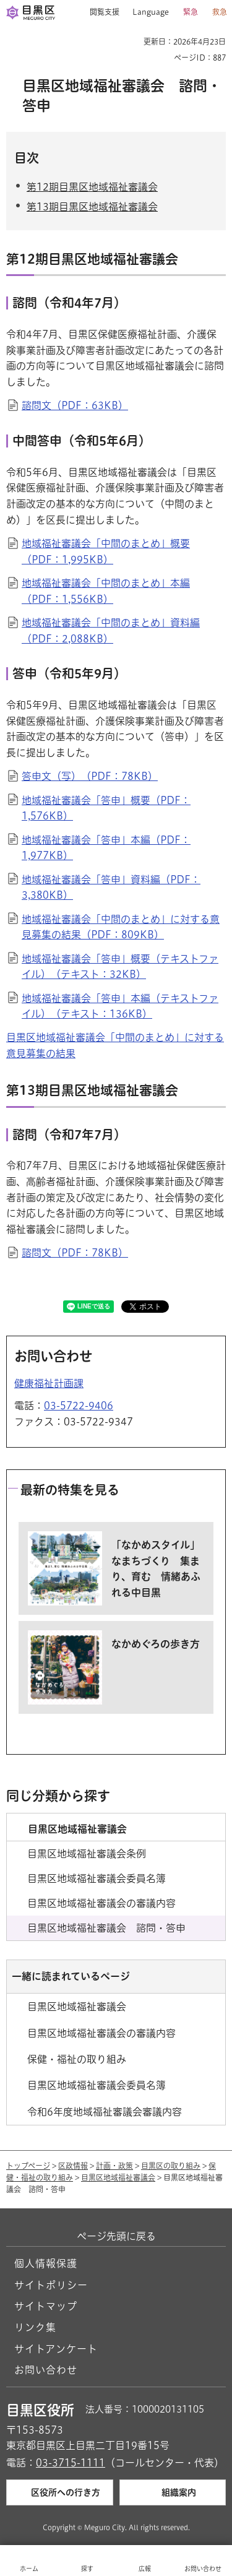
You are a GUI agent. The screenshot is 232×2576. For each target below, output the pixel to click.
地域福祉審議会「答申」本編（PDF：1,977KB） (106, 848)
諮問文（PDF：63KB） (75, 405)
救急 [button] (219, 11)
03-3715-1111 (70, 2463)
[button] (100, 12)
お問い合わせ (45, 2370)
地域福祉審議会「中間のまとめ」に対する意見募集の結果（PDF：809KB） (121, 927)
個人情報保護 (45, 2263)
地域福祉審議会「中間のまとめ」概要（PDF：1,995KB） (106, 551)
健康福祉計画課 (49, 1383)
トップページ (28, 2165)
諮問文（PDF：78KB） (75, 1253)
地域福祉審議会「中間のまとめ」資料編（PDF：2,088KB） (111, 631)
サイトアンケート (56, 2349)
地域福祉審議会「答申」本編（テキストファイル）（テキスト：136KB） (120, 1006)
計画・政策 (114, 2165)
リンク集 (35, 2327)
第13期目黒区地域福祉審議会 (92, 207)
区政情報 (73, 2165)
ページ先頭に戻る (116, 2236)
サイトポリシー (51, 2285)
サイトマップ (45, 2306)
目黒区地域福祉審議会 (118, 2177)
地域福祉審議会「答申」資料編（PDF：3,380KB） (111, 888)
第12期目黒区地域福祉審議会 (92, 187)
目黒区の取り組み (170, 2165)
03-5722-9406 (78, 1406)
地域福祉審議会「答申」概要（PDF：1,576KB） (106, 808)
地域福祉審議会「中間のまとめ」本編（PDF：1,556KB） (106, 591)
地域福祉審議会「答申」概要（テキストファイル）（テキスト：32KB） (120, 967)
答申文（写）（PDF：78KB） (90, 776)
